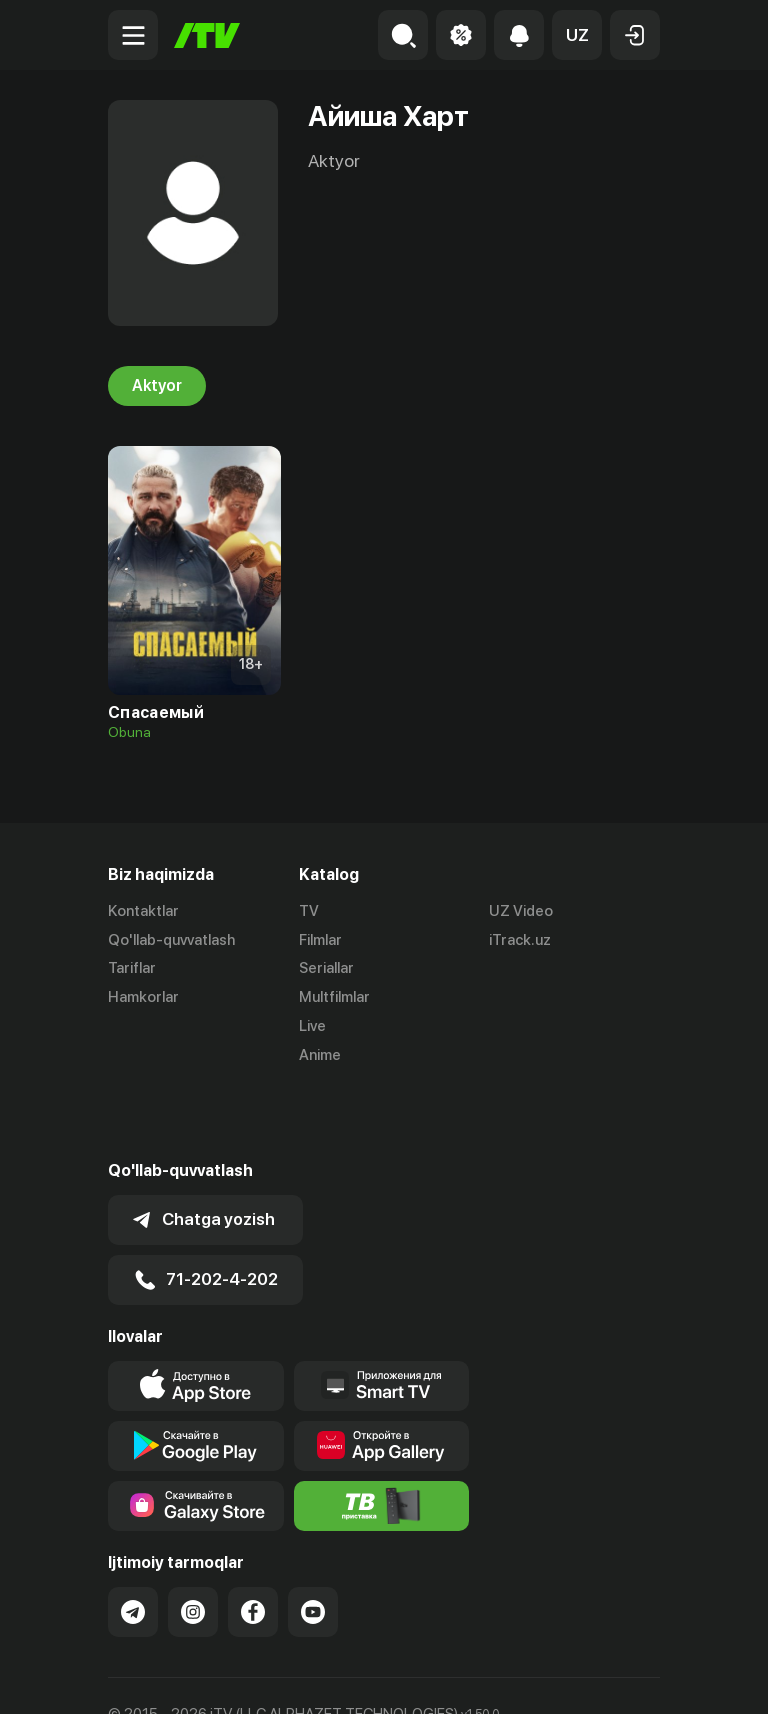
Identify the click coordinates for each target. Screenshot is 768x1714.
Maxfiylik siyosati (298, 1677)
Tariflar (132, 969)
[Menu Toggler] (133, 35)
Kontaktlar (143, 911)
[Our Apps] (382, 1315)
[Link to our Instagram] (193, 1541)
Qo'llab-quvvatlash (171, 940)
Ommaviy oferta (162, 1677)
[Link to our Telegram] (133, 1541)
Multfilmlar (334, 997)
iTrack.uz (520, 940)
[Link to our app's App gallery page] (382, 1375)
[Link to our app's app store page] (196, 1315)
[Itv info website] (382, 1435)
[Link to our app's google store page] (196, 1375)
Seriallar (326, 969)
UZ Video (521, 911)
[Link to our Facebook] (253, 1541)
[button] (577, 35)
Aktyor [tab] (157, 386)
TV (309, 911)
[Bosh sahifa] (207, 35)
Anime (320, 1055)
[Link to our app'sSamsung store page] (196, 1435)
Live (312, 1026)
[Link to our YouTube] (313, 1541)
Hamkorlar (143, 997)
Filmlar (320, 940)
